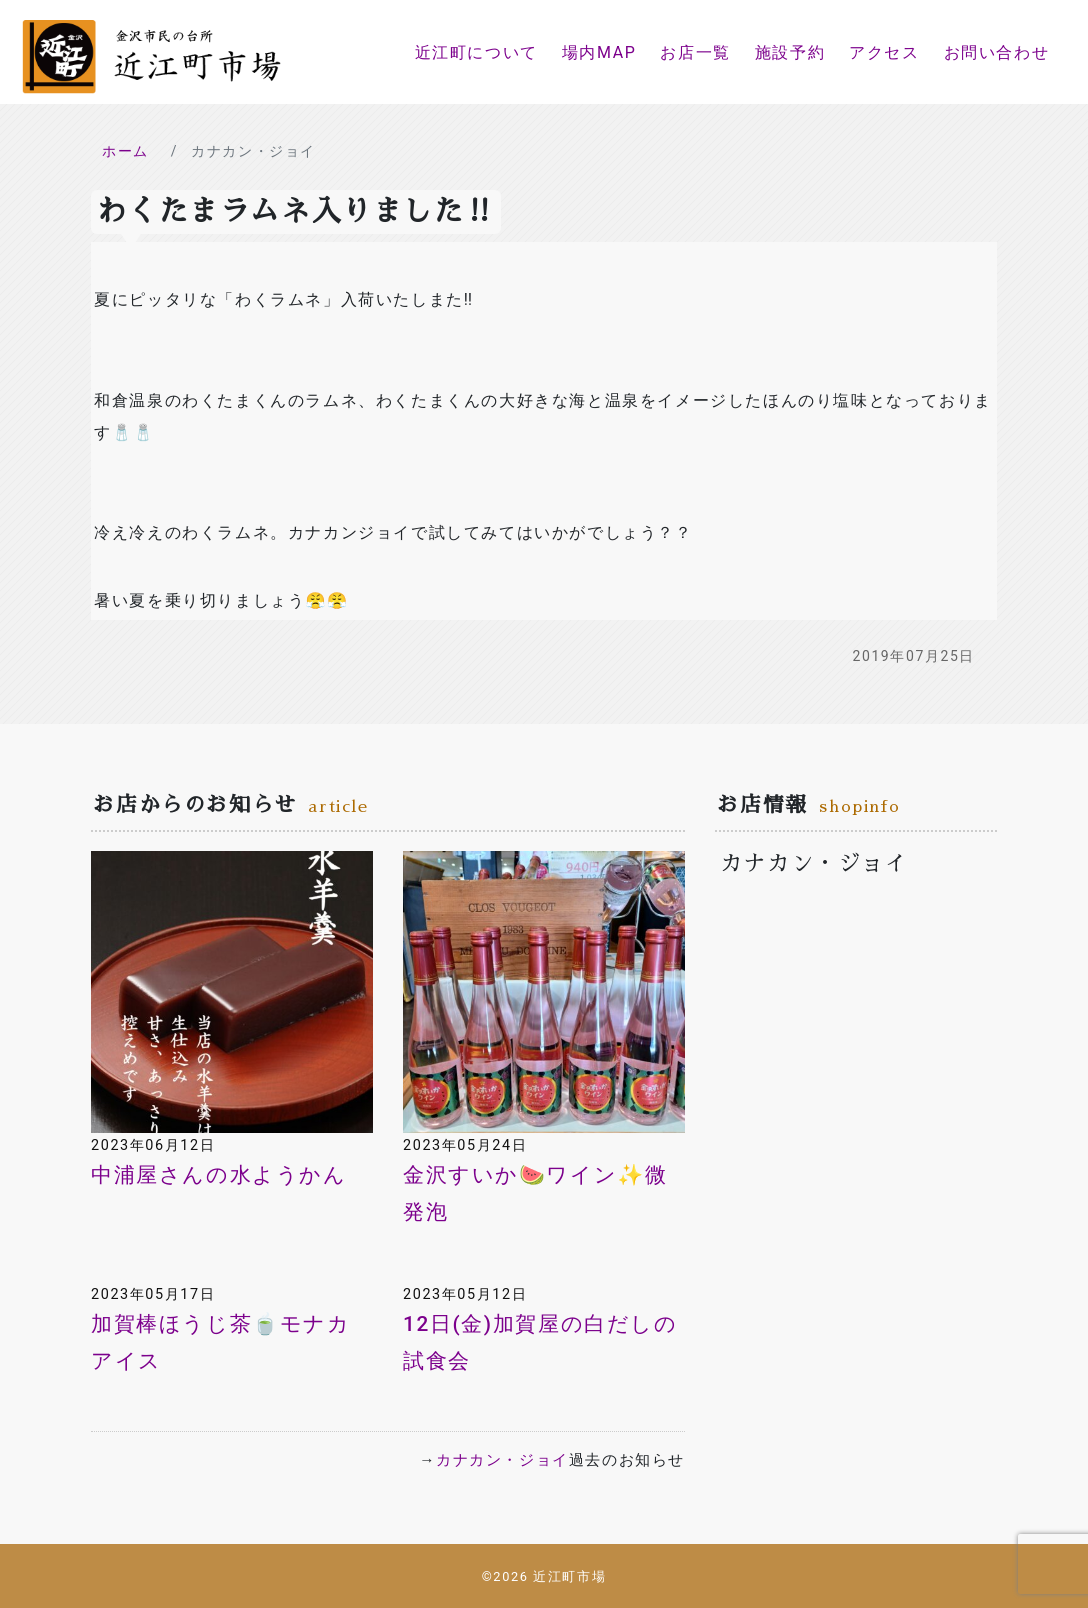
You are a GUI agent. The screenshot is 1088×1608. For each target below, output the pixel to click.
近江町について (476, 52)
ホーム (125, 151)
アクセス (884, 52)
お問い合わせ (997, 52)
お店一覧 (695, 52)
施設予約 (790, 52)
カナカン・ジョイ (502, 1460)
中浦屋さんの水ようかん (219, 1175)
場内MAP (599, 52)
